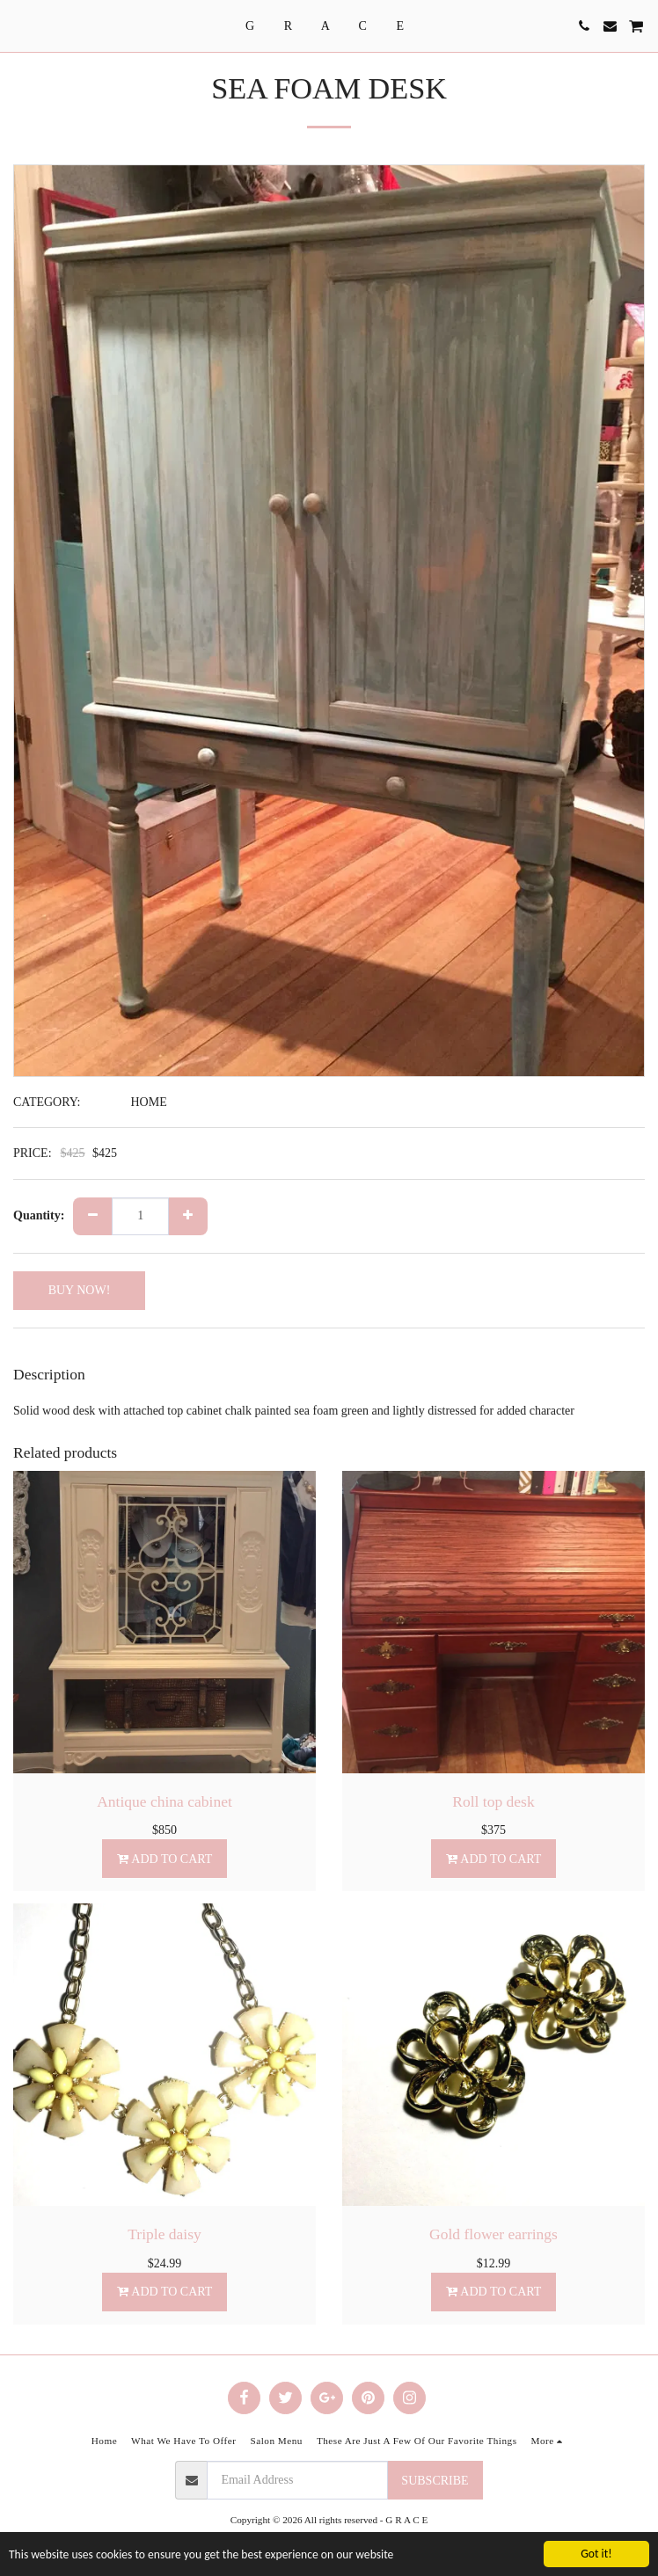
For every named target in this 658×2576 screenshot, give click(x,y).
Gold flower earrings (493, 2234)
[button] (19, 25)
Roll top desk (493, 1801)
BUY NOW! (79, 1290)
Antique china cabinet (164, 1801)
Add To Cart (165, 1859)
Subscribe (434, 2480)
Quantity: (38, 1215)
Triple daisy (164, 2234)
